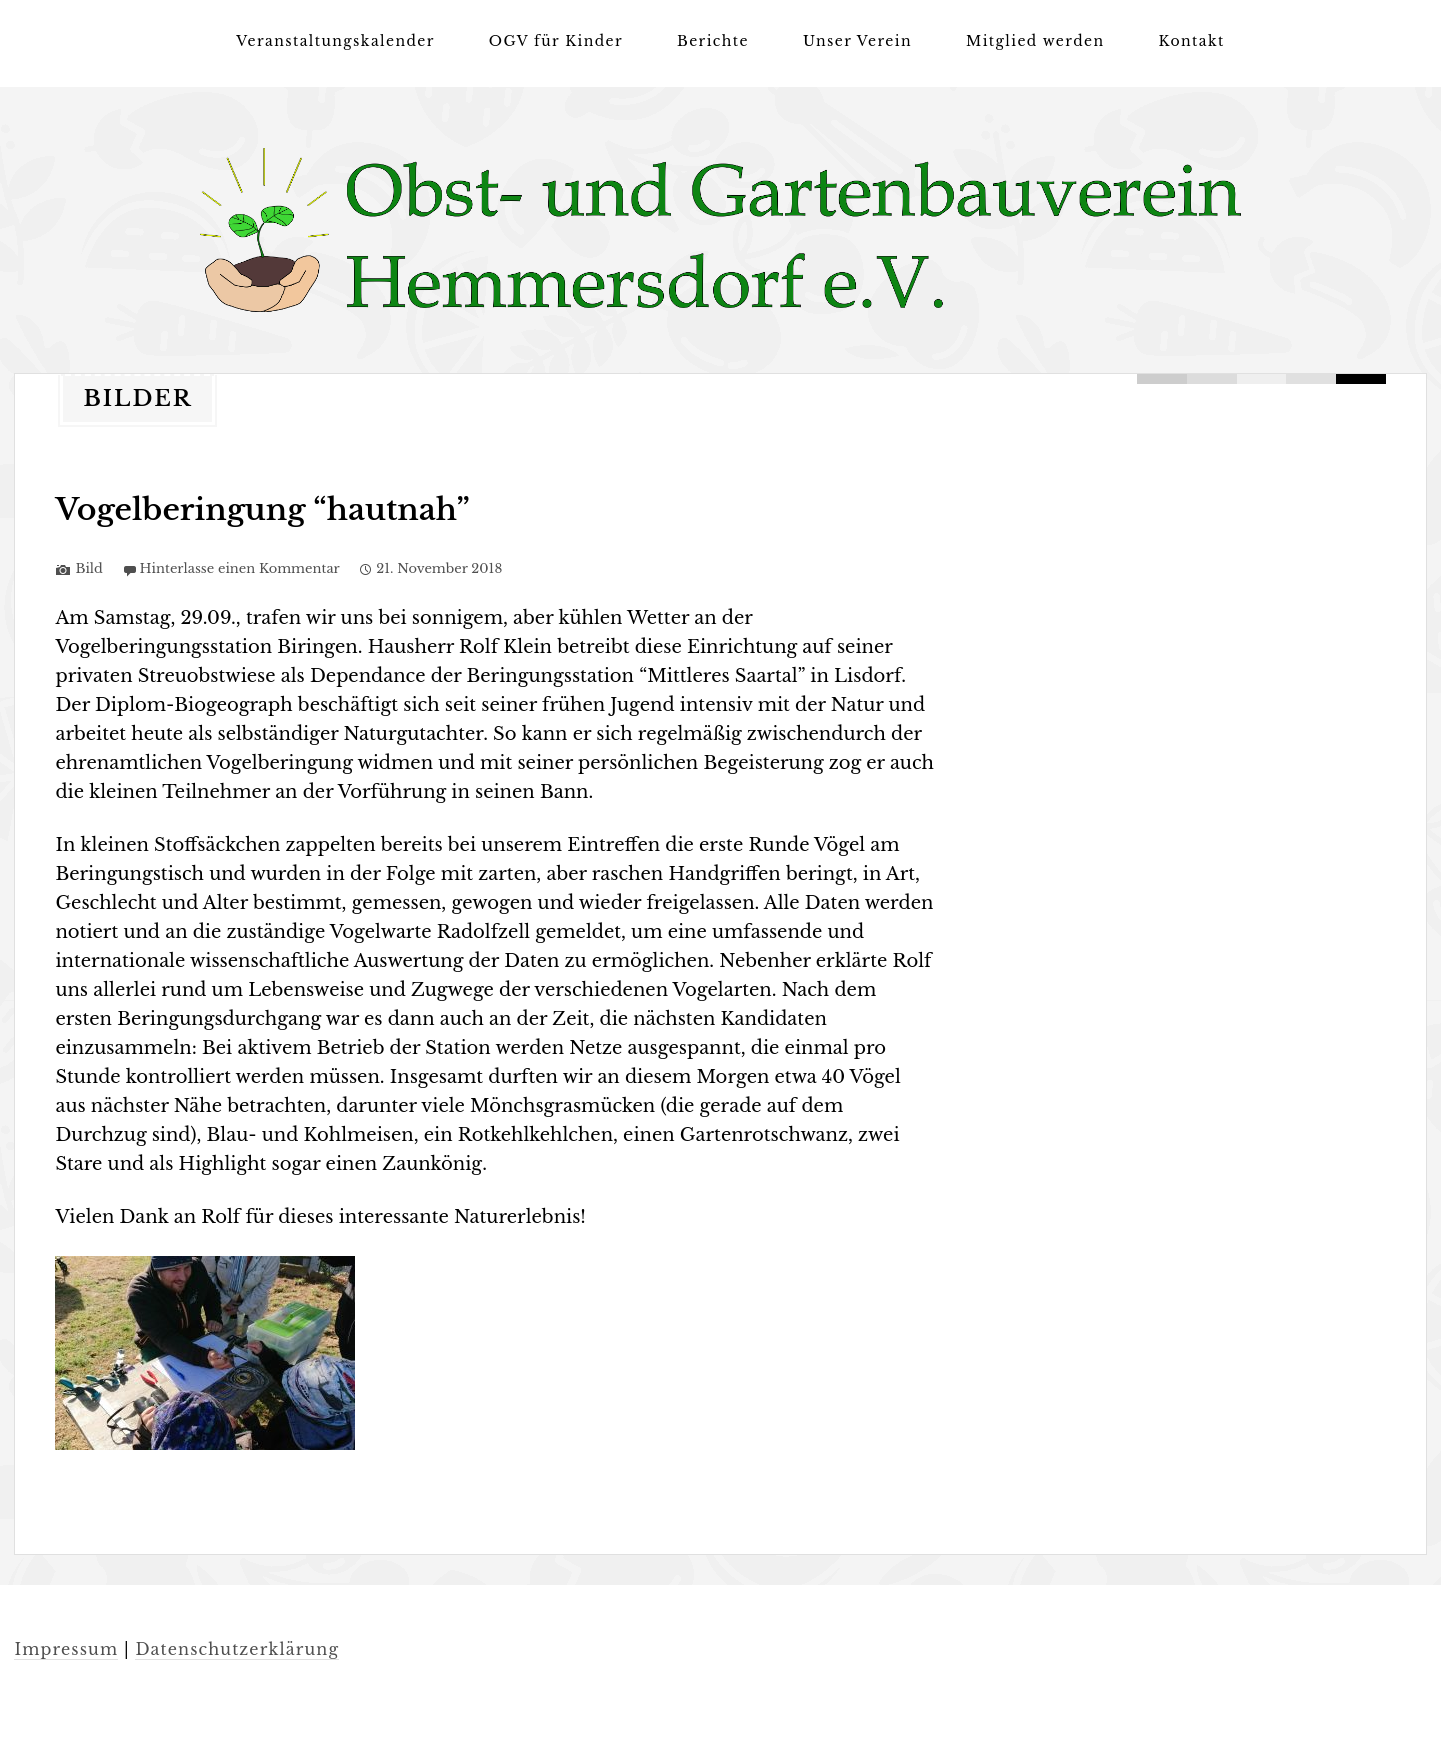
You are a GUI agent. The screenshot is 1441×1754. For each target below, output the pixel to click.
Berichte (713, 41)
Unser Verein (857, 41)
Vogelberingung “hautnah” (262, 509)
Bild (88, 568)
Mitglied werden (1035, 41)
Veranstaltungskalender (335, 41)
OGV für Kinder (556, 41)
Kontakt (1192, 41)
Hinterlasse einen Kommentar (240, 568)
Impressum (66, 1649)
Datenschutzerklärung (237, 1649)
